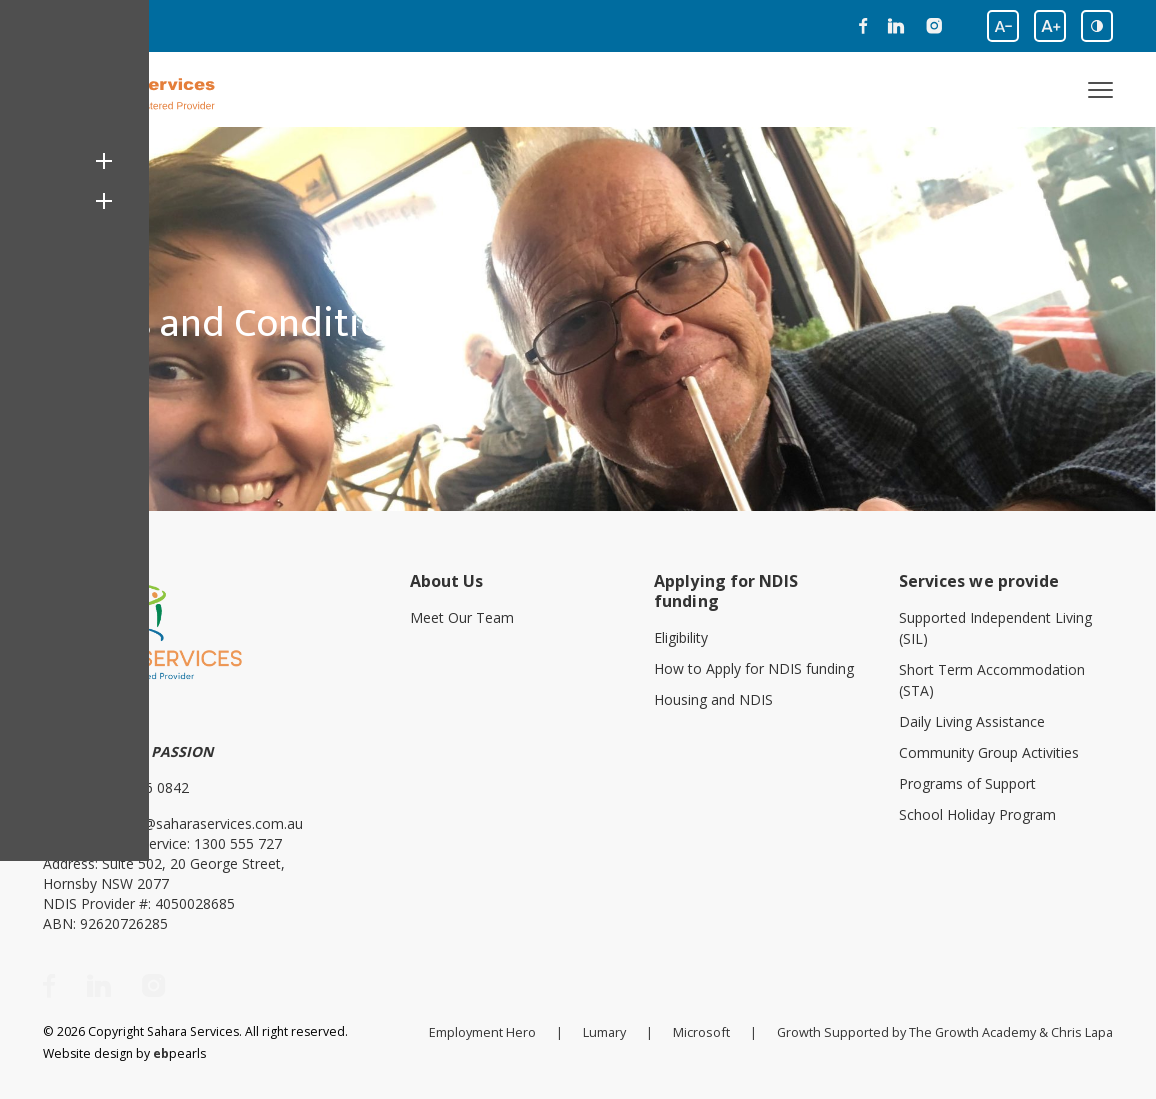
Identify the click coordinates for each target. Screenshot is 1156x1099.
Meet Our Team (462, 615)
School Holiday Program (977, 812)
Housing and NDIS (713, 697)
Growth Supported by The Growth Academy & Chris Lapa (948, 1028)
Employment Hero (493, 1028)
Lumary (614, 1028)
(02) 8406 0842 (140, 784)
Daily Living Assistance (972, 719)
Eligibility (681, 635)
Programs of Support (967, 781)
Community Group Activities (989, 750)
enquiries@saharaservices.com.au (194, 820)
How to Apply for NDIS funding (754, 666)
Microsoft (709, 1028)
